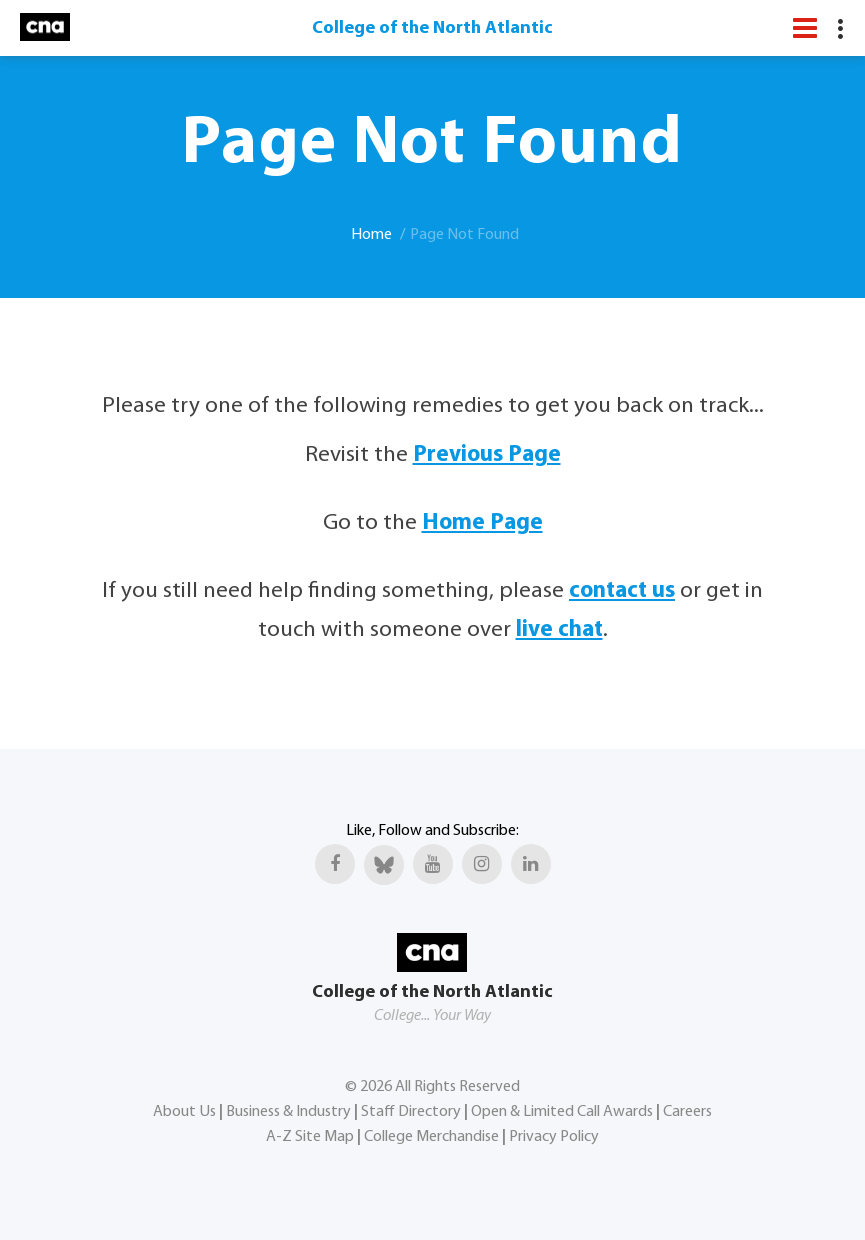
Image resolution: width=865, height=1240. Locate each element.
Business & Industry (288, 1112)
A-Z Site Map (310, 1137)
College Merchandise (431, 1137)
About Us (184, 1112)
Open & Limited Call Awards (562, 1112)
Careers (687, 1112)
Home (371, 235)
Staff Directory (411, 1112)
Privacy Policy (554, 1137)
